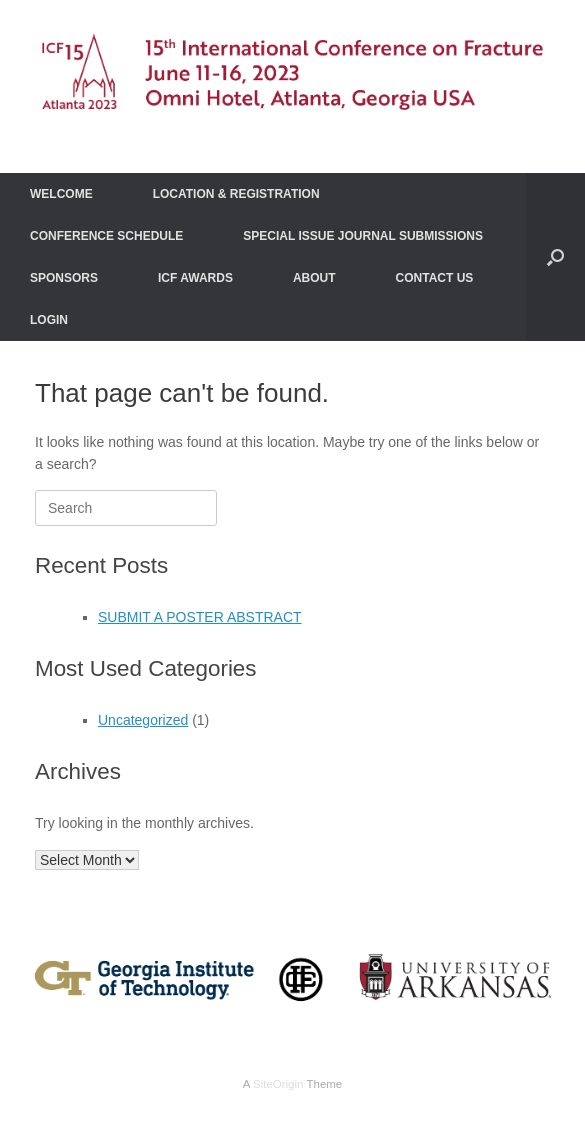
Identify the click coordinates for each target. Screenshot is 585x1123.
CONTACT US (435, 278)
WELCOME (61, 194)
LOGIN (49, 320)
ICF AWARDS (195, 278)
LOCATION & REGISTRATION (236, 194)
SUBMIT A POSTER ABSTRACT (200, 617)
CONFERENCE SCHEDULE (106, 236)
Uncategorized (143, 720)
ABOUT (314, 278)
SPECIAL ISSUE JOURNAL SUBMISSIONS (363, 236)
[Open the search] (555, 257)
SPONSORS (64, 278)
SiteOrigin (278, 1084)
